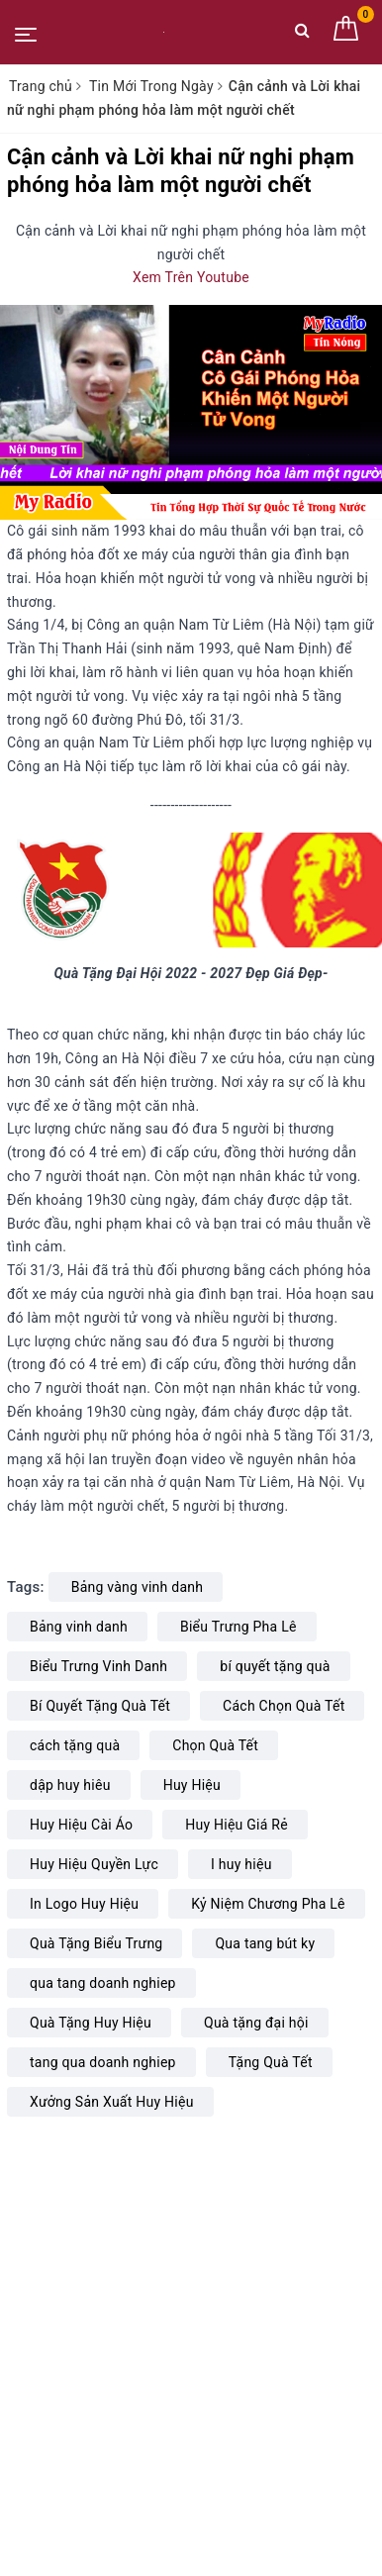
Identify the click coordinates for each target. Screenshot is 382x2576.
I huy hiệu (241, 1864)
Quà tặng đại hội (256, 2023)
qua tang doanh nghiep (103, 1983)
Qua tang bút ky (265, 1943)
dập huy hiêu (70, 1785)
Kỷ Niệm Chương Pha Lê (268, 1904)
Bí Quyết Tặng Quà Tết (100, 1706)
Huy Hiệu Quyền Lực (94, 1864)
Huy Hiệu (192, 1785)
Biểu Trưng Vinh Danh (98, 1666)
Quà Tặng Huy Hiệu (90, 2023)
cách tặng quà (75, 1745)
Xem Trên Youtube (191, 277)
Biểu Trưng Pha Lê (238, 1627)
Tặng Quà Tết (271, 2062)
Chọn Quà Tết (215, 1745)
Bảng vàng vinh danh (137, 1587)
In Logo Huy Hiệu (84, 1904)
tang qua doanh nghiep (103, 2062)
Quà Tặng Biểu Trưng (96, 1943)
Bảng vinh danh (79, 1627)
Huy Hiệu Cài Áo (81, 1825)
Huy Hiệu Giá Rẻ (236, 1825)
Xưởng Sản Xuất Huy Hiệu (112, 2102)
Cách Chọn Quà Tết (283, 1706)
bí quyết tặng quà (275, 1666)
